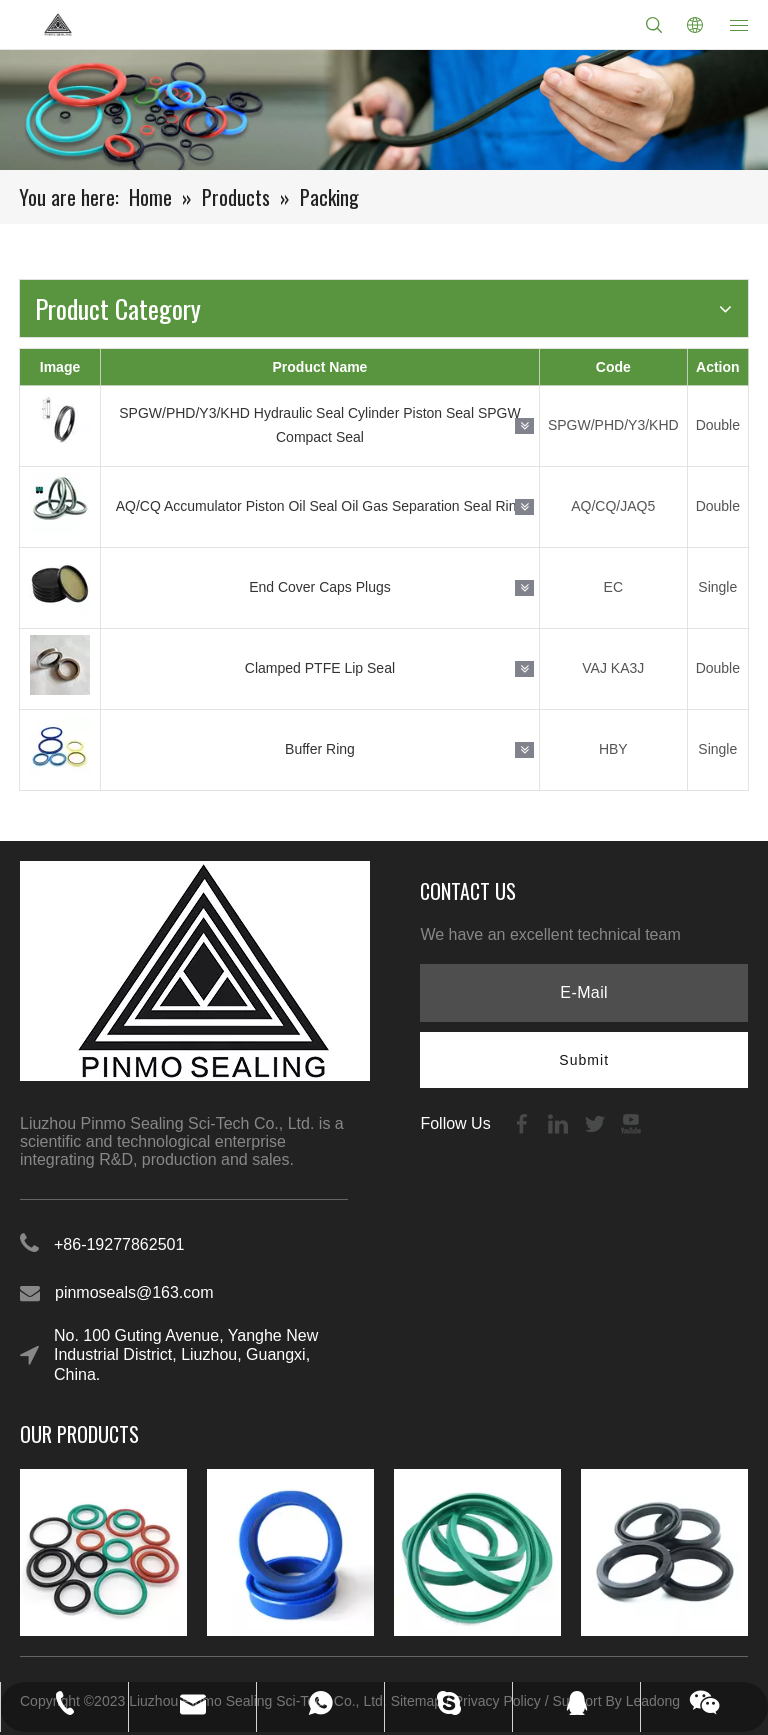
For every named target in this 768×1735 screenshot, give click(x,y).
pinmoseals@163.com (134, 1292)
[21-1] (384, 110)
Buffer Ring (320, 749)
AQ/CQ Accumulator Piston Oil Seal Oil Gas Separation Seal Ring (320, 506)
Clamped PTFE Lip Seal (320, 668)
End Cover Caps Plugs (320, 587)
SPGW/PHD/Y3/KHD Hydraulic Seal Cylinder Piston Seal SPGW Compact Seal (319, 425)
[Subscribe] (584, 1060)
